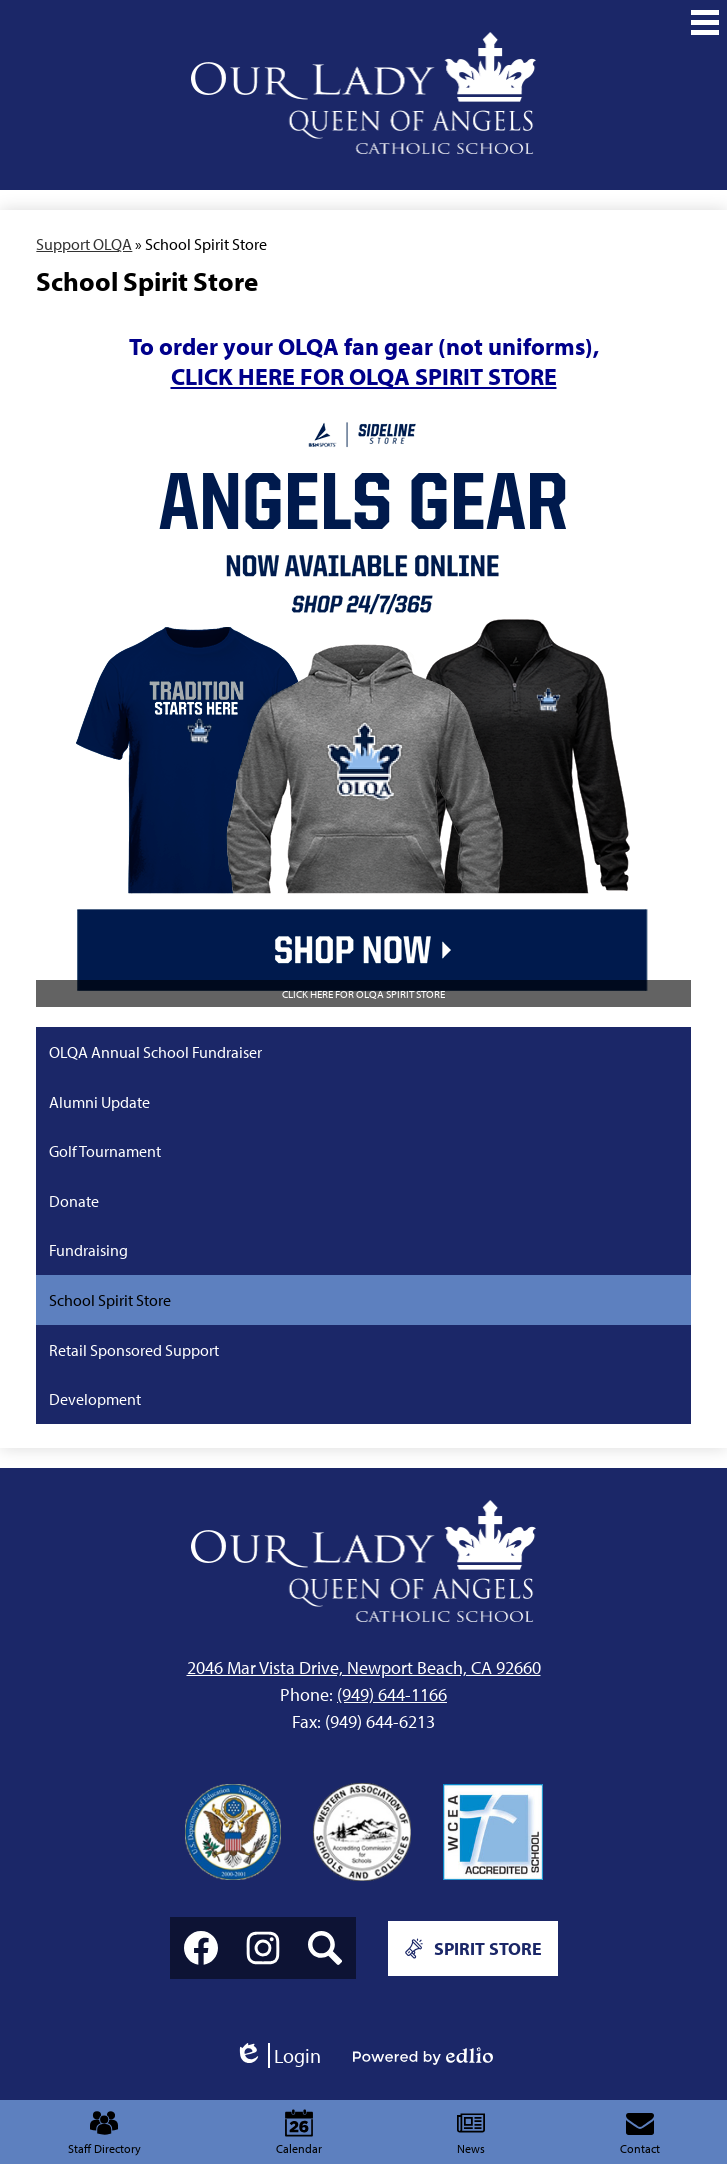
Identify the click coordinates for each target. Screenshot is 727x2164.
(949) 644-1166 (392, 1694)
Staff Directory (104, 2132)
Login (277, 2055)
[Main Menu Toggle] (705, 22)
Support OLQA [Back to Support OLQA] (84, 244)
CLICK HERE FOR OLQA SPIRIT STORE (364, 376)
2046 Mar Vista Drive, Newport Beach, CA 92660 (364, 1667)
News (471, 2132)
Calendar (299, 2132)
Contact (640, 2132)
